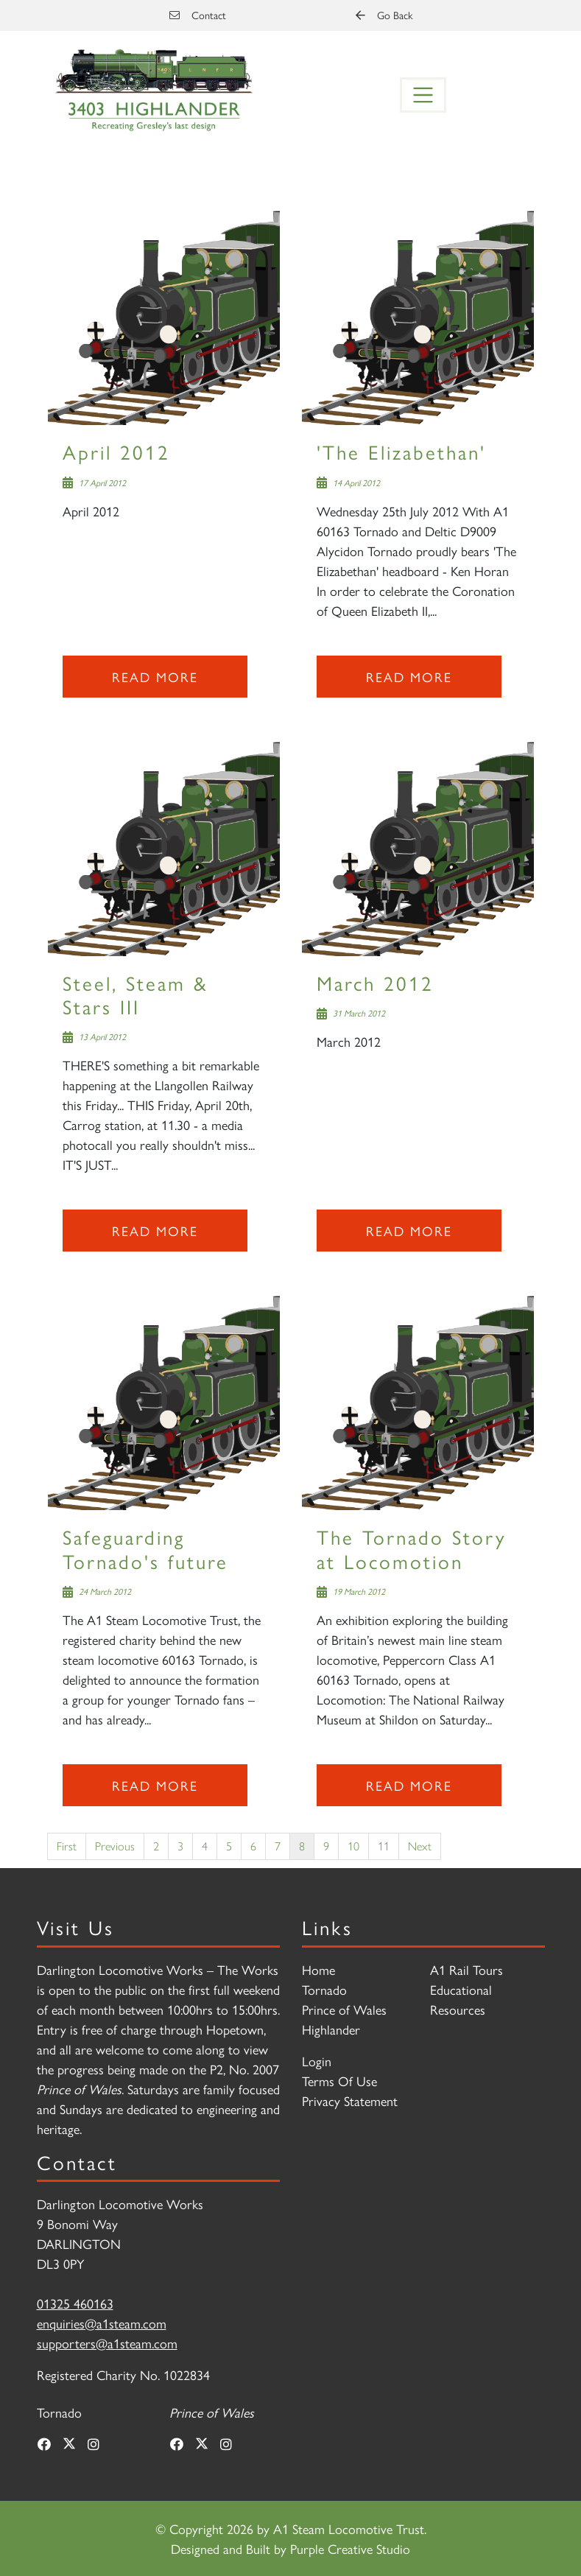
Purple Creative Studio (350, 2548)
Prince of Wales (344, 2009)
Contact (197, 14)
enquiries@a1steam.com (101, 2323)
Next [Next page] (420, 1845)
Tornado (324, 1989)
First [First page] (67, 1845)
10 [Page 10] (353, 1845)
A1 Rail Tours (466, 1969)
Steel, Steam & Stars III (135, 994)
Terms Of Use (339, 2080)
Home (318, 1969)
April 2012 (116, 451)
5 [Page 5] (229, 1845)
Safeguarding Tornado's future (145, 1548)
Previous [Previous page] (115, 1845)
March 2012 (375, 982)
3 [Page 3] (180, 1845)
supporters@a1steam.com (107, 2343)
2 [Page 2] (156, 1845)
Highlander (331, 2029)
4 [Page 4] (205, 1845)
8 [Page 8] (302, 1845)
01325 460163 (75, 2303)
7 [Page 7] (278, 1845)
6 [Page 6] (253, 1845)
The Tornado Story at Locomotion (412, 1548)
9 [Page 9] (326, 1845)
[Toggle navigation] (423, 95)
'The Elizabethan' (401, 451)
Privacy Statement (350, 2100)
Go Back (384, 14)
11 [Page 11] (384, 1845)
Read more (155, 676)
